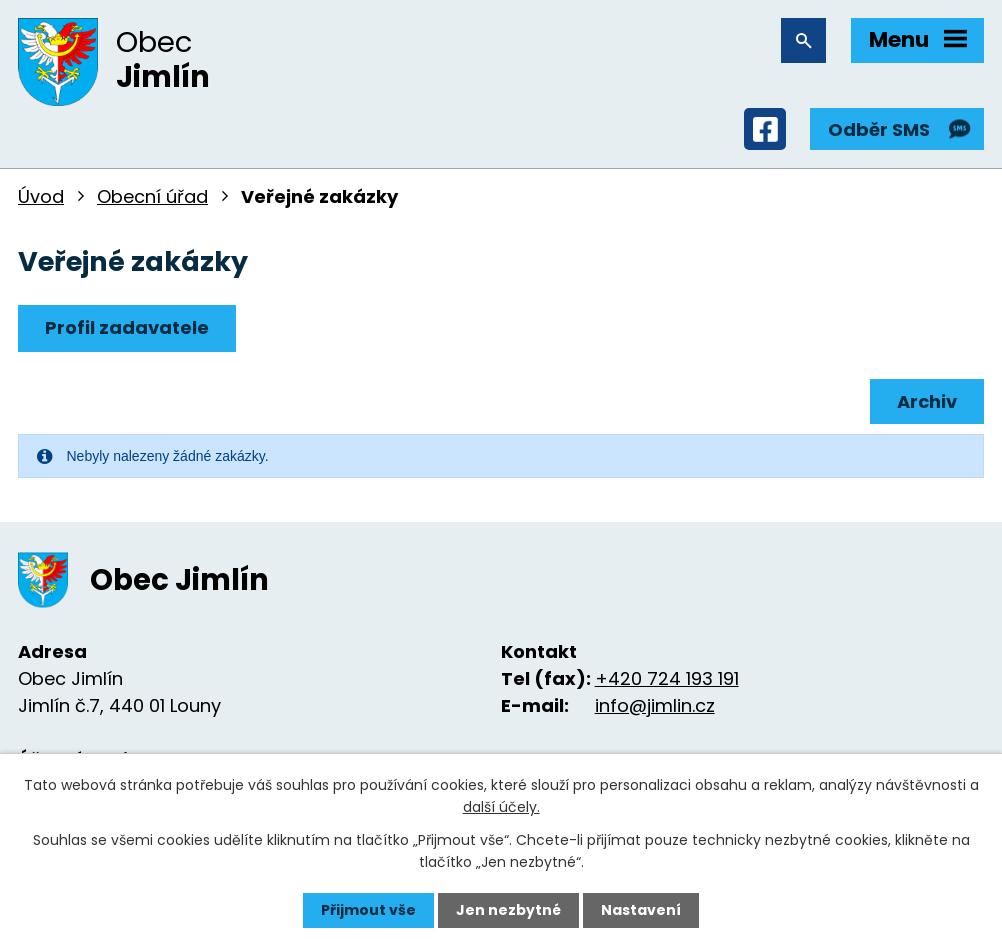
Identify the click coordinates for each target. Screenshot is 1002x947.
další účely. (501, 807)
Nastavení (641, 910)
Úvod (41, 196)
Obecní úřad (152, 196)
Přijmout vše (368, 910)
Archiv (927, 401)
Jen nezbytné (508, 910)
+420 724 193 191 (667, 678)
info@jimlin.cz (655, 705)
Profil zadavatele (127, 327)
